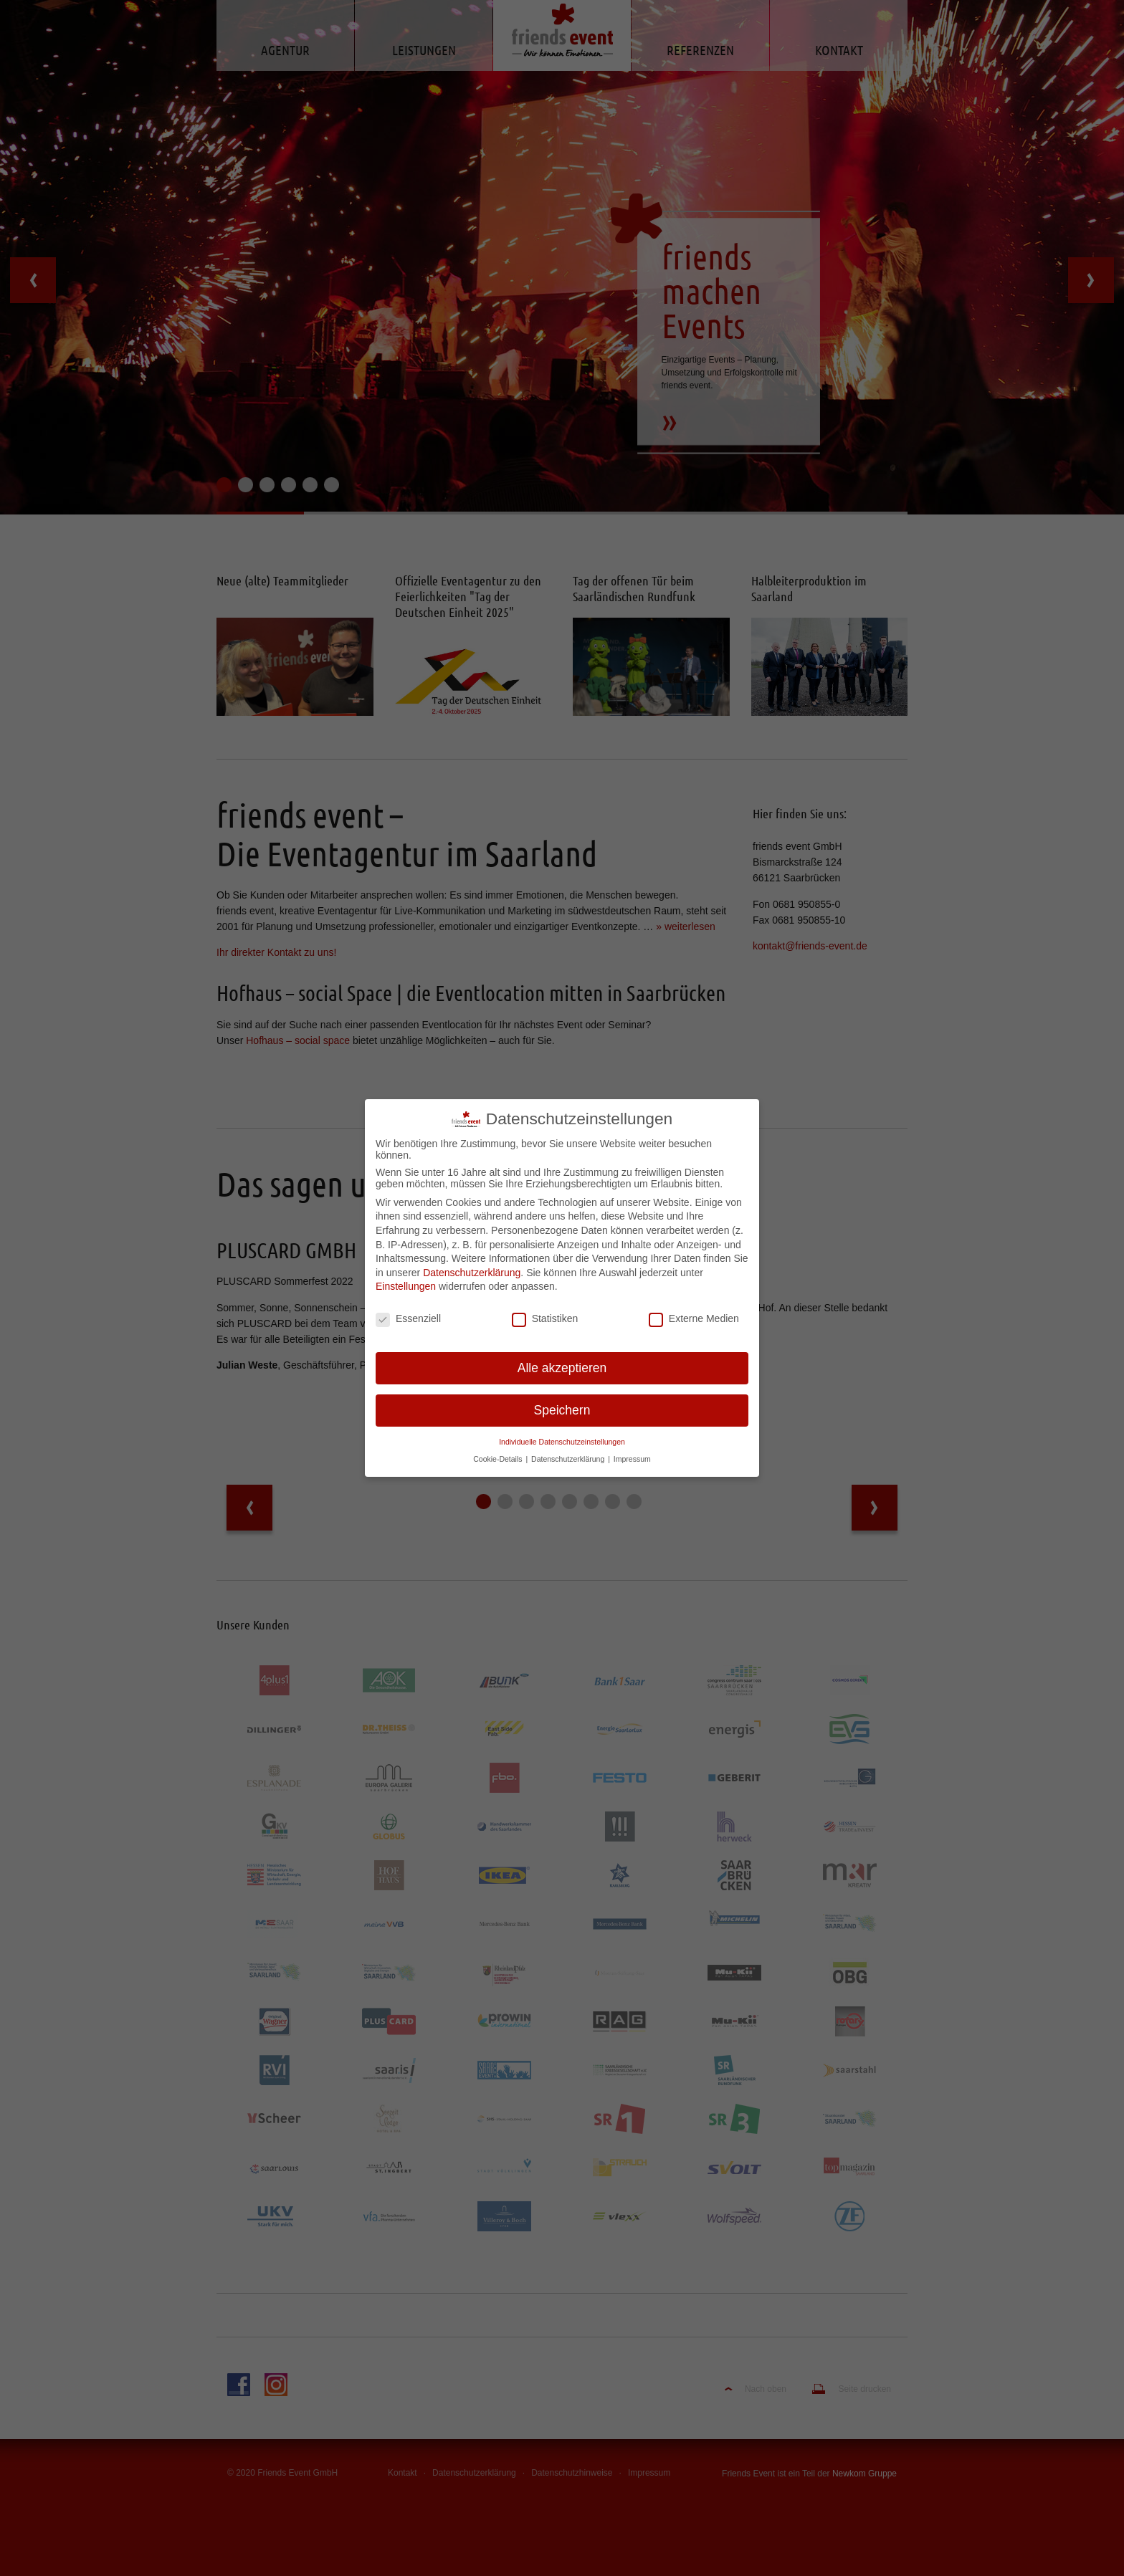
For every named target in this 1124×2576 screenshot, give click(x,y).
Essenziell (408, 1309)
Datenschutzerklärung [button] (568, 1449)
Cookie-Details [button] (498, 1449)
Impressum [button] (632, 1449)
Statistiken (545, 1309)
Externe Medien (694, 1309)
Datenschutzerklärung (471, 1263)
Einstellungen (406, 1277)
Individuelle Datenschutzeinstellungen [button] (562, 1432)
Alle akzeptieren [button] (562, 1358)
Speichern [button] (562, 1401)
